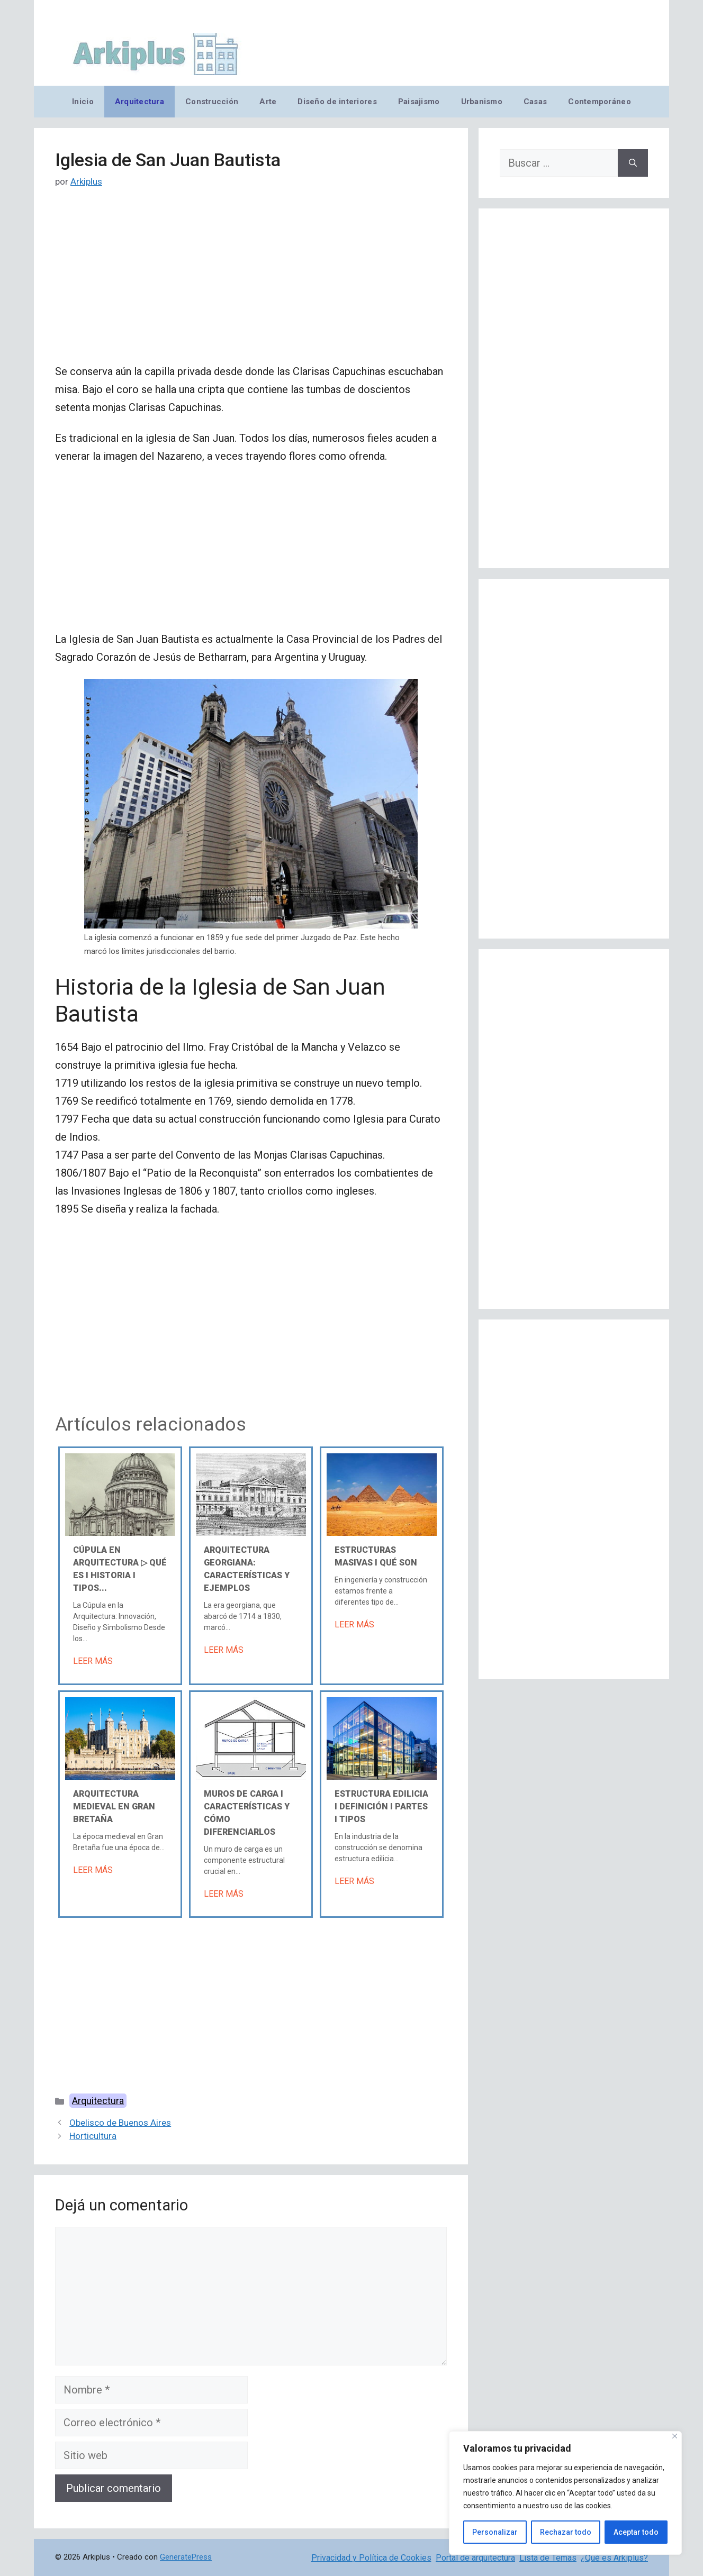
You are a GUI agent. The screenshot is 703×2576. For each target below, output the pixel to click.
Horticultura (92, 2136)
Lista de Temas (547, 2558)
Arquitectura (139, 101)
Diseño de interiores (337, 101)
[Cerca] (674, 2436)
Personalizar (495, 2532)
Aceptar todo (636, 2532)
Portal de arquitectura (475, 2558)
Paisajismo (419, 101)
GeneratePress (186, 2557)
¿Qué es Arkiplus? (614, 2558)
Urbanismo (481, 101)
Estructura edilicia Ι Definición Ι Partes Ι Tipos (381, 1806)
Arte (267, 101)
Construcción (211, 101)
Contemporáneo (599, 101)
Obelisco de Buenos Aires (120, 2122)
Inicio (83, 101)
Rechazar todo (565, 2532)
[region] (565, 2493)
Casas (535, 101)
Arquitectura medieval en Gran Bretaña (114, 1806)
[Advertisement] (251, 284)
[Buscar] (633, 163)
